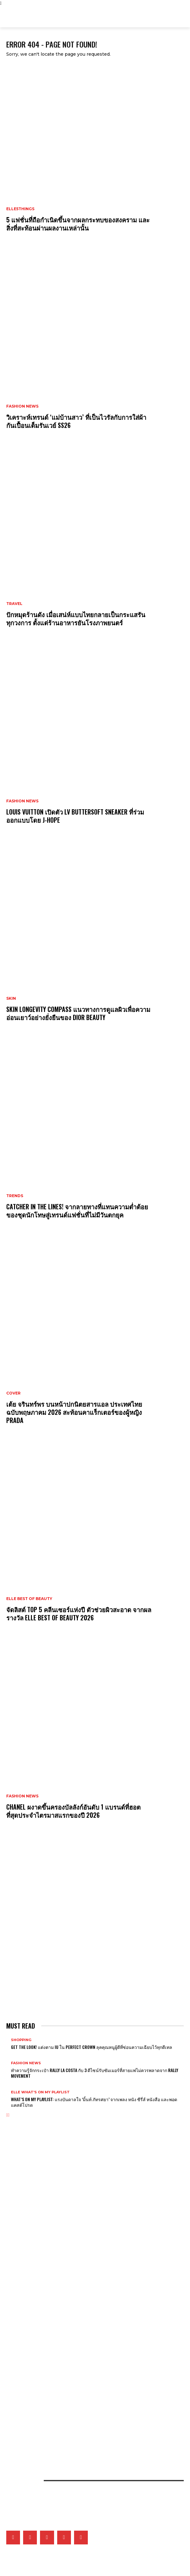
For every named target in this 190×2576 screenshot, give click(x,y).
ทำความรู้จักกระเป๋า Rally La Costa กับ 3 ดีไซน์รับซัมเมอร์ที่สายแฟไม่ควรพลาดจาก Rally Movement (94, 2073)
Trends (14, 1196)
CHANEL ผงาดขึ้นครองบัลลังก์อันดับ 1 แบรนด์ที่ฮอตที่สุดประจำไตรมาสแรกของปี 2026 (73, 1811)
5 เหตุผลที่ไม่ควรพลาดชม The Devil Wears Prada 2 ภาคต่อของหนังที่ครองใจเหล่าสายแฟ (71, 2322)
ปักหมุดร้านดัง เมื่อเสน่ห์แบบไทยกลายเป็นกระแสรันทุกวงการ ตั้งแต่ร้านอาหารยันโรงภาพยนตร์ (75, 618)
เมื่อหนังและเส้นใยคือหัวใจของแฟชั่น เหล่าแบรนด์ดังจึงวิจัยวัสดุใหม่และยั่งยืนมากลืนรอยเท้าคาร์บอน (75, 2426)
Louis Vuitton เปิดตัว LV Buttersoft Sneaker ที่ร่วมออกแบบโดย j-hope (75, 816)
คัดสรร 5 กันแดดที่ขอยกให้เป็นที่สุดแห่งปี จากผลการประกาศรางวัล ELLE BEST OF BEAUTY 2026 (75, 2415)
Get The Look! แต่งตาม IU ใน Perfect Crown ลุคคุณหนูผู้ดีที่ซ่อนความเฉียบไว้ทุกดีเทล (91, 2047)
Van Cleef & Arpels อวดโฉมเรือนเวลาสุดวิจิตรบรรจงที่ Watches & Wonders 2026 (69, 2250)
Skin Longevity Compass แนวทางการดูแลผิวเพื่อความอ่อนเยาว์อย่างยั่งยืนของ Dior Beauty (78, 1013)
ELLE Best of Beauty (29, 1599)
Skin (11, 998)
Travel (14, 604)
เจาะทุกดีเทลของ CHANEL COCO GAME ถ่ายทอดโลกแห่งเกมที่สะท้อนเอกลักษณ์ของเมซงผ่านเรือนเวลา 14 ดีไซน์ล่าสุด (87, 2260)
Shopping (21, 2040)
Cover (13, 1393)
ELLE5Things (20, 209)
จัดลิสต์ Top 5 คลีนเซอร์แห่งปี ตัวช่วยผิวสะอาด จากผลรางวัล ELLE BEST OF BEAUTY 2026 (78, 1613)
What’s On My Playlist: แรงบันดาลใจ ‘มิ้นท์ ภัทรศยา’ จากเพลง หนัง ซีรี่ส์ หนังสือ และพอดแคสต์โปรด (94, 2102)
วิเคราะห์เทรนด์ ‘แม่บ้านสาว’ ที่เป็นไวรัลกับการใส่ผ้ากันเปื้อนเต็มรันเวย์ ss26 (76, 421)
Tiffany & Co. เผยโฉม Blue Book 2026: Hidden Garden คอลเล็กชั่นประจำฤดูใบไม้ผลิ (70, 2282)
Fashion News (22, 406)
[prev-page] (7, 2115)
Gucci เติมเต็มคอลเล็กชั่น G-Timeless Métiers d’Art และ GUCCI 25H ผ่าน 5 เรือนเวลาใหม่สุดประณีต (80, 2292)
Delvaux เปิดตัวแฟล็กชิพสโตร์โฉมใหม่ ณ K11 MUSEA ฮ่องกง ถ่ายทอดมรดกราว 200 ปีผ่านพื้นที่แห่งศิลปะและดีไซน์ (86, 2220)
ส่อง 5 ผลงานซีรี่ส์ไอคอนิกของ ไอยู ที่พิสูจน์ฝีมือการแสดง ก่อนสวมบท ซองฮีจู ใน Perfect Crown (75, 2364)
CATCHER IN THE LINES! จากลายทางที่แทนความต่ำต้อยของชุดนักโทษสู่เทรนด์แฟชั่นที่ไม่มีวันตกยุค (77, 1210)
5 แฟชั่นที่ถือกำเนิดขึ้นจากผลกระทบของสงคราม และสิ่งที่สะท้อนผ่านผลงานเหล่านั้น (78, 223)
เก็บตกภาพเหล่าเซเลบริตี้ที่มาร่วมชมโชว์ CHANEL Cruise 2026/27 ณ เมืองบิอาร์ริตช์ (66, 2332)
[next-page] (8, 2115)
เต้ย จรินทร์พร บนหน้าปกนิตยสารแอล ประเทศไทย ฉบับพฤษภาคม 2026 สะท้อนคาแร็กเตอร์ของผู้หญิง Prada (74, 1412)
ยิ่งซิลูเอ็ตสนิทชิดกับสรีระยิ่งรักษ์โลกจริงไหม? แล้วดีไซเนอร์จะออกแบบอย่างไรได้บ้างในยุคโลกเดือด (74, 2404)
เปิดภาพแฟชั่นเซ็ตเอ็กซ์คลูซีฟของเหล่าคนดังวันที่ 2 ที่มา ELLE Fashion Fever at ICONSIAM (71, 2436)
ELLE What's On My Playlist (40, 2092)
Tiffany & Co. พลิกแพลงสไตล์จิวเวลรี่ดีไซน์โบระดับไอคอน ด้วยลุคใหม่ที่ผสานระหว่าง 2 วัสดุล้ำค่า (73, 2271)
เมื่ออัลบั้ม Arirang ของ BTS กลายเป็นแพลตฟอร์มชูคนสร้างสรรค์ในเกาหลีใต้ (61, 2343)
